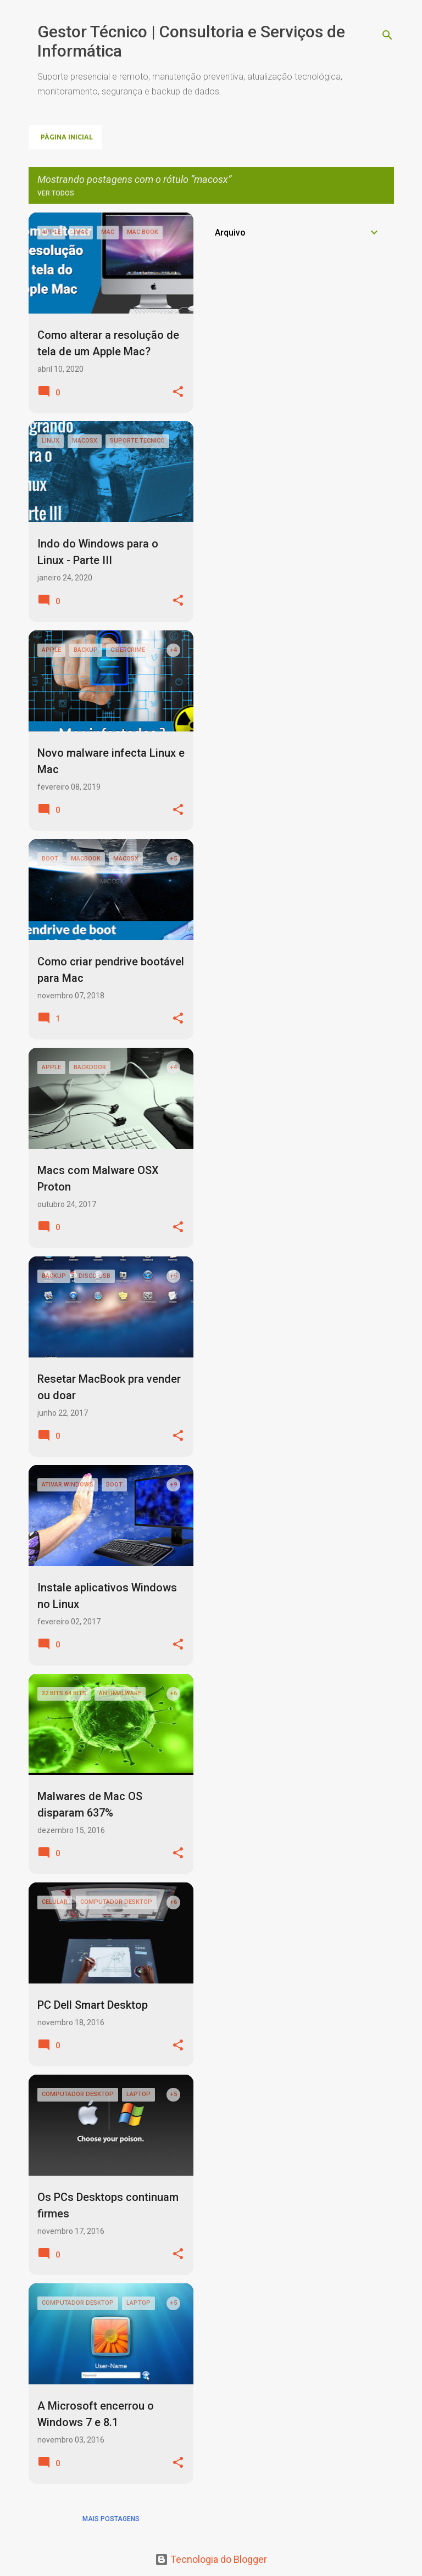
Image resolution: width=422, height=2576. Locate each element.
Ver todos (55, 193)
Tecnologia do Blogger (211, 2559)
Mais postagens (111, 2519)
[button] (178, 392)
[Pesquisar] (387, 35)
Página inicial (67, 137)
